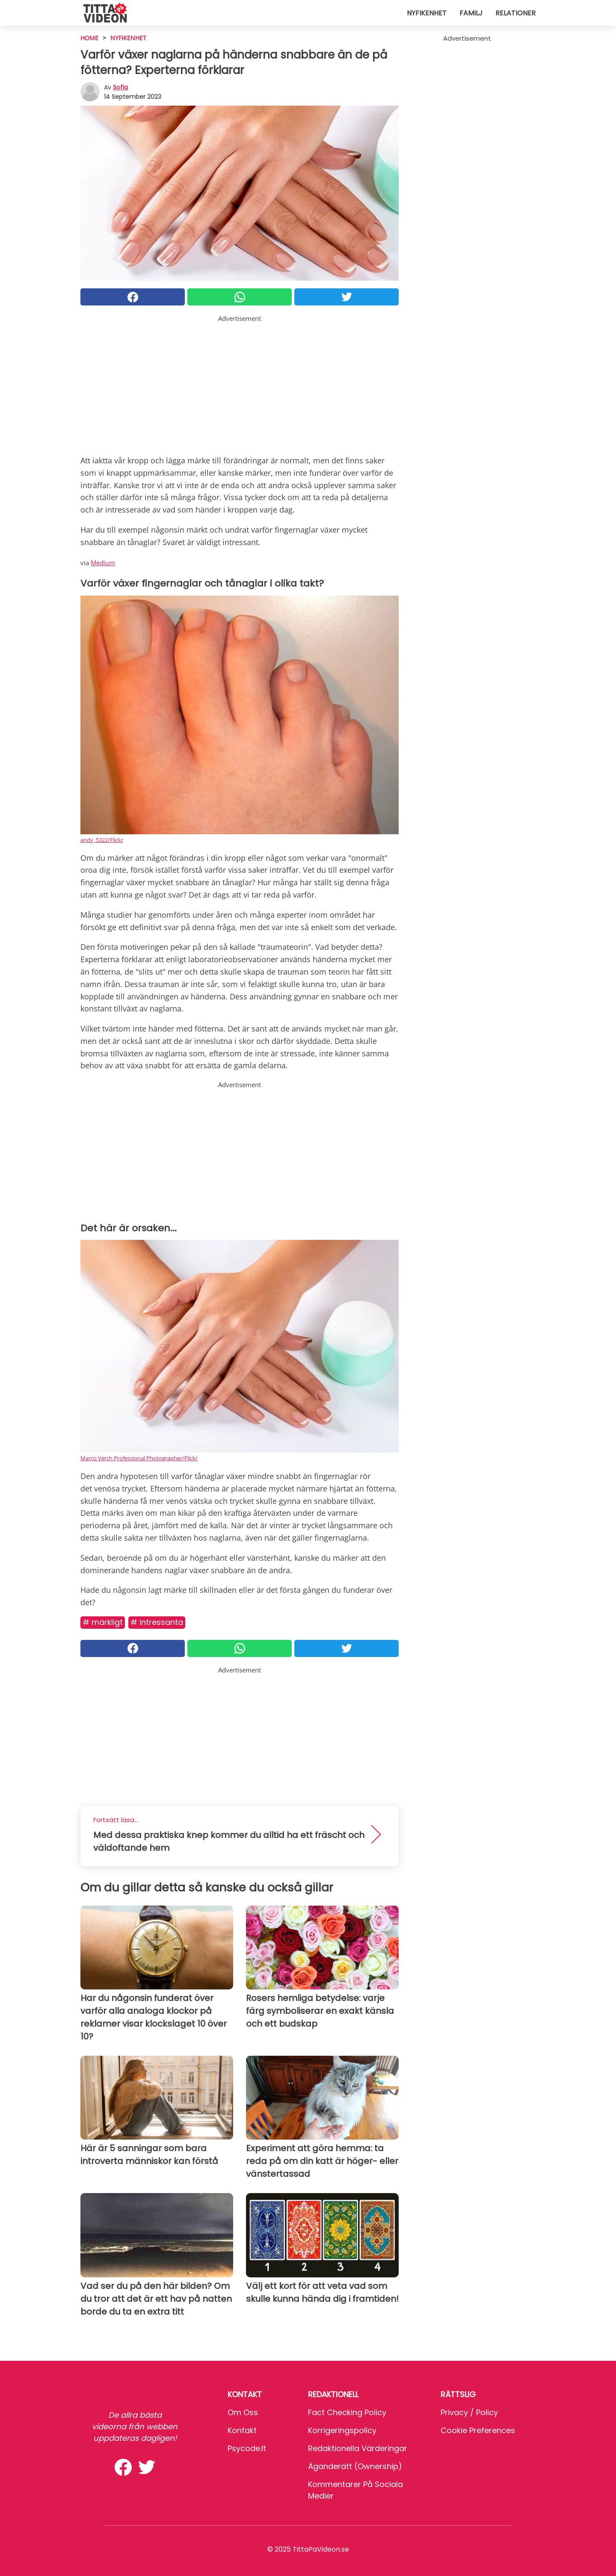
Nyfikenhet (427, 13)
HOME (89, 38)
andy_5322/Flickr (101, 840)
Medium (103, 562)
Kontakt (242, 2430)
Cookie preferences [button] (478, 2430)
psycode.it (247, 2448)
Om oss (243, 2412)
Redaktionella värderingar (357, 2448)
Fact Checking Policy (347, 2412)
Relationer (515, 13)
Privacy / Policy (469, 2412)
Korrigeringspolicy (342, 2430)
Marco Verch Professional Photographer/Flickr (139, 1458)
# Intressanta (156, 1622)
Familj (471, 13)
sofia (120, 87)
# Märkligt (103, 1622)
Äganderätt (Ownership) (355, 2466)
